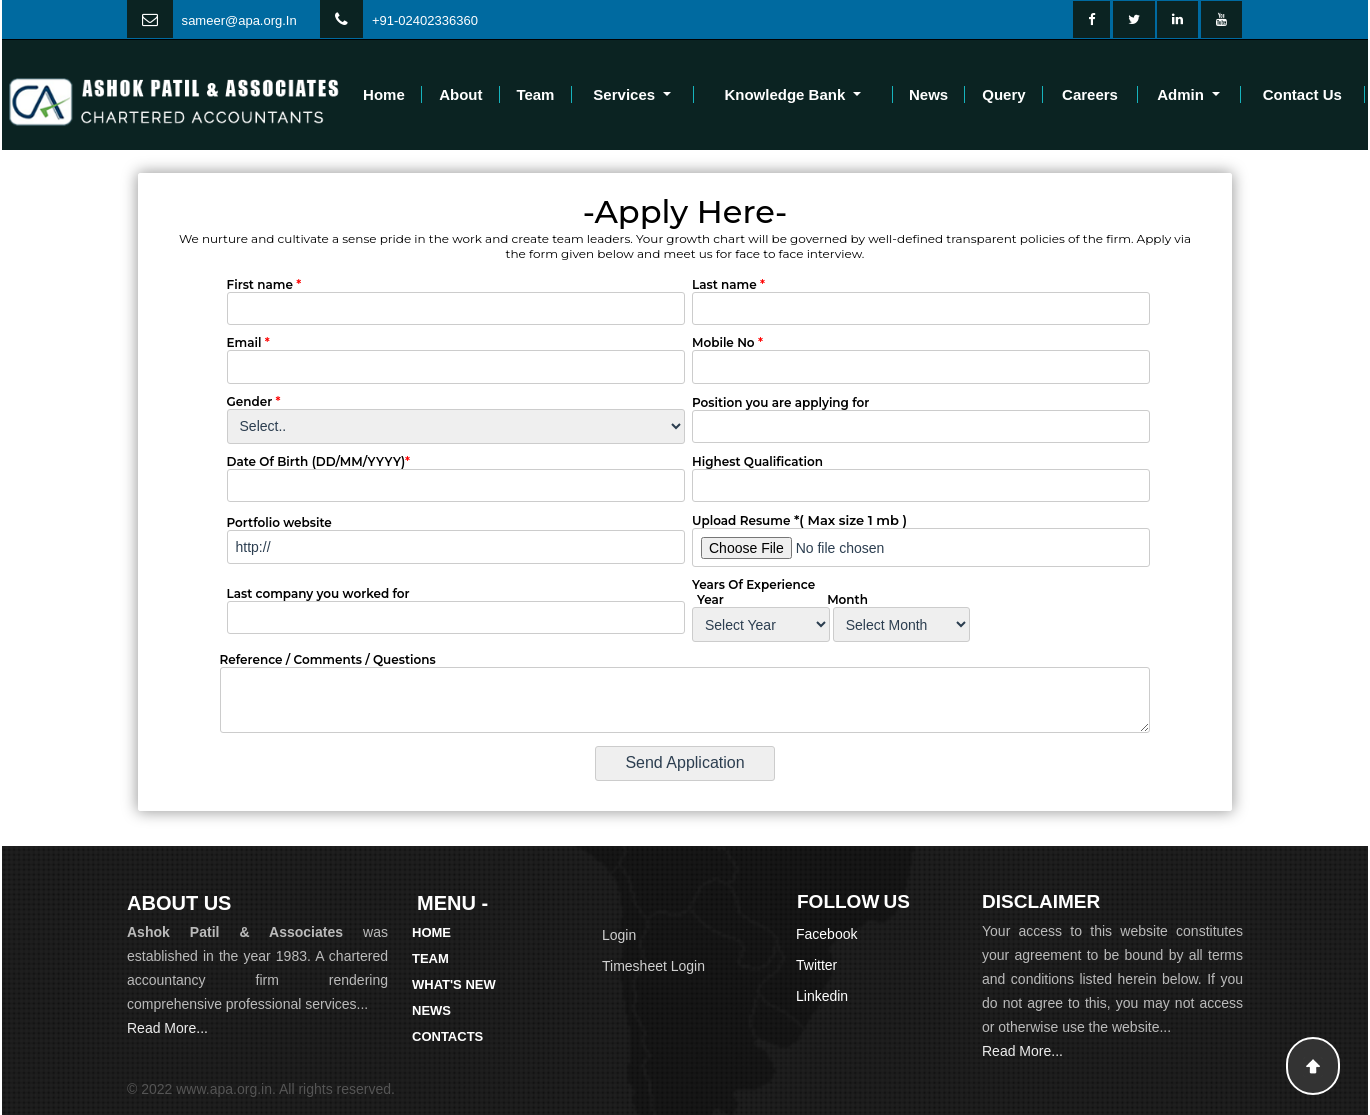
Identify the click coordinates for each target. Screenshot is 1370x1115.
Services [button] (626, 94)
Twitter (816, 965)
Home (384, 94)
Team (535, 94)
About (460, 94)
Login (619, 935)
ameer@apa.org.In (242, 20)
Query (1003, 94)
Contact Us (1302, 94)
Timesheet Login (653, 966)
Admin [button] (1182, 94)
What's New (454, 984)
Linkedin (822, 996)
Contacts (447, 1036)
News (928, 94)
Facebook (826, 934)
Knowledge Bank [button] (786, 94)
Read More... (167, 1028)
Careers (1090, 94)
